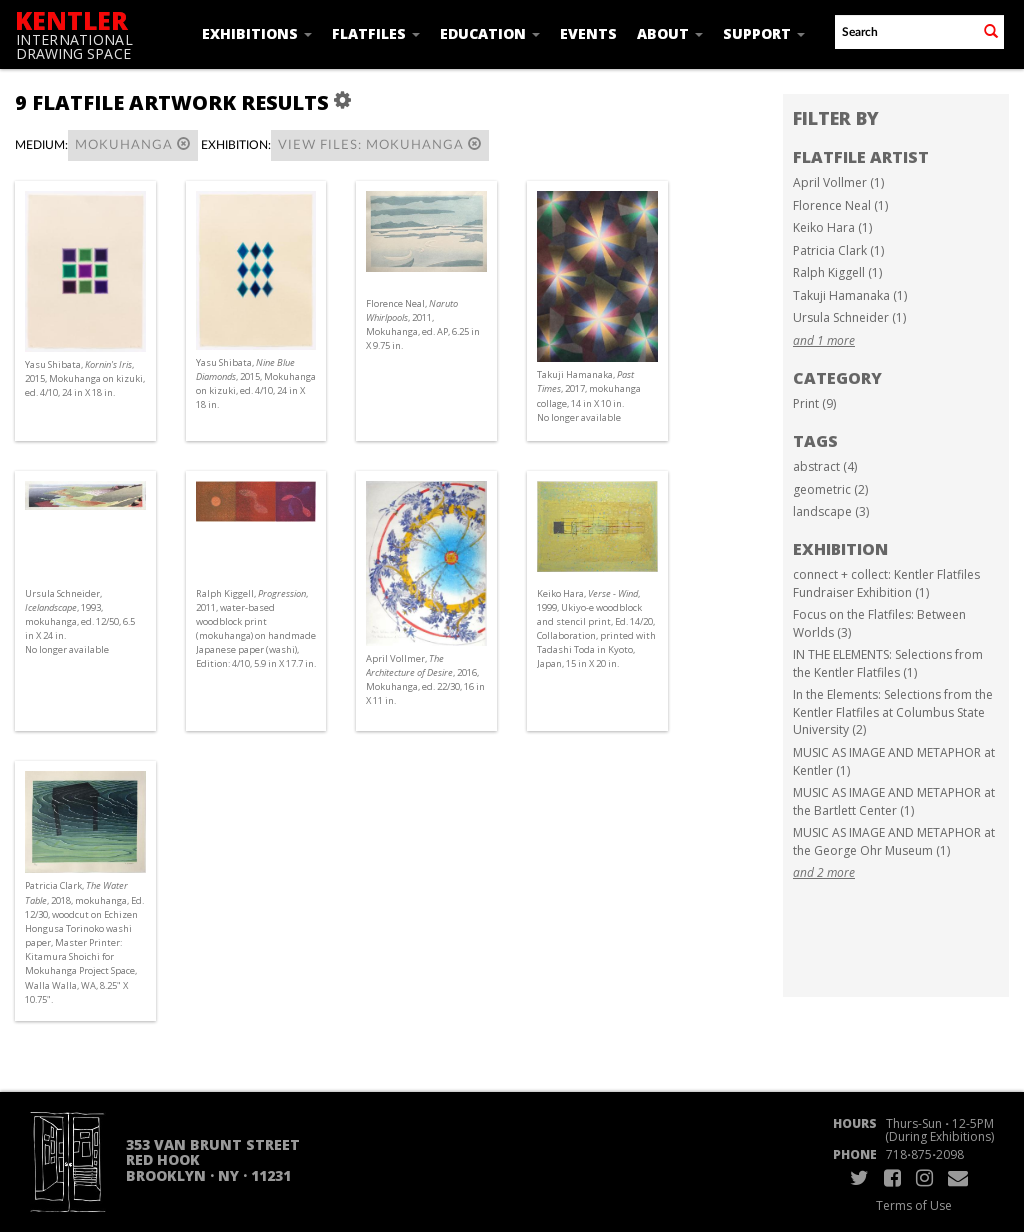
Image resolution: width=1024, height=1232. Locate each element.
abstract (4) (825, 466)
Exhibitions (257, 33)
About (670, 33)
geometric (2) (830, 489)
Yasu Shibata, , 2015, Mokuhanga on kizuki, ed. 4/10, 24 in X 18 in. (85, 378)
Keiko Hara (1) (832, 227)
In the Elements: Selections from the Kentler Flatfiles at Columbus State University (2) (893, 712)
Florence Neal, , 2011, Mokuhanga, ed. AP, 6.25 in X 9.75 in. (423, 325)
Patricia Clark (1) (838, 250)
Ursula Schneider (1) (849, 317)
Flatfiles (376, 33)
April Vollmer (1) (838, 182)
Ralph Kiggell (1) (837, 272)
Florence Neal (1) (840, 205)
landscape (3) (831, 511)
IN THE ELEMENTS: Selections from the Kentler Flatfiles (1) (888, 663)
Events (588, 33)
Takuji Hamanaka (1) (850, 295)
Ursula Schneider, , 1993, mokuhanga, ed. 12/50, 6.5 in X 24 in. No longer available (80, 622)
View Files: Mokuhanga (380, 144)
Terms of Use (914, 1205)
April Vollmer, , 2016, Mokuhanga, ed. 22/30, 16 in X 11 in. (425, 680)
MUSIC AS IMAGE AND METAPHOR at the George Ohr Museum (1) (894, 841)
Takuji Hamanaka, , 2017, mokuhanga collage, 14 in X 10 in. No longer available (589, 396)
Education (490, 33)
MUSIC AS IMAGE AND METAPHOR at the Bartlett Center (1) (894, 801)
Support (764, 33)
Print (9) (814, 403)
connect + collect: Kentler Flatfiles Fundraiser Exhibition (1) (886, 583)
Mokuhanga (133, 144)
